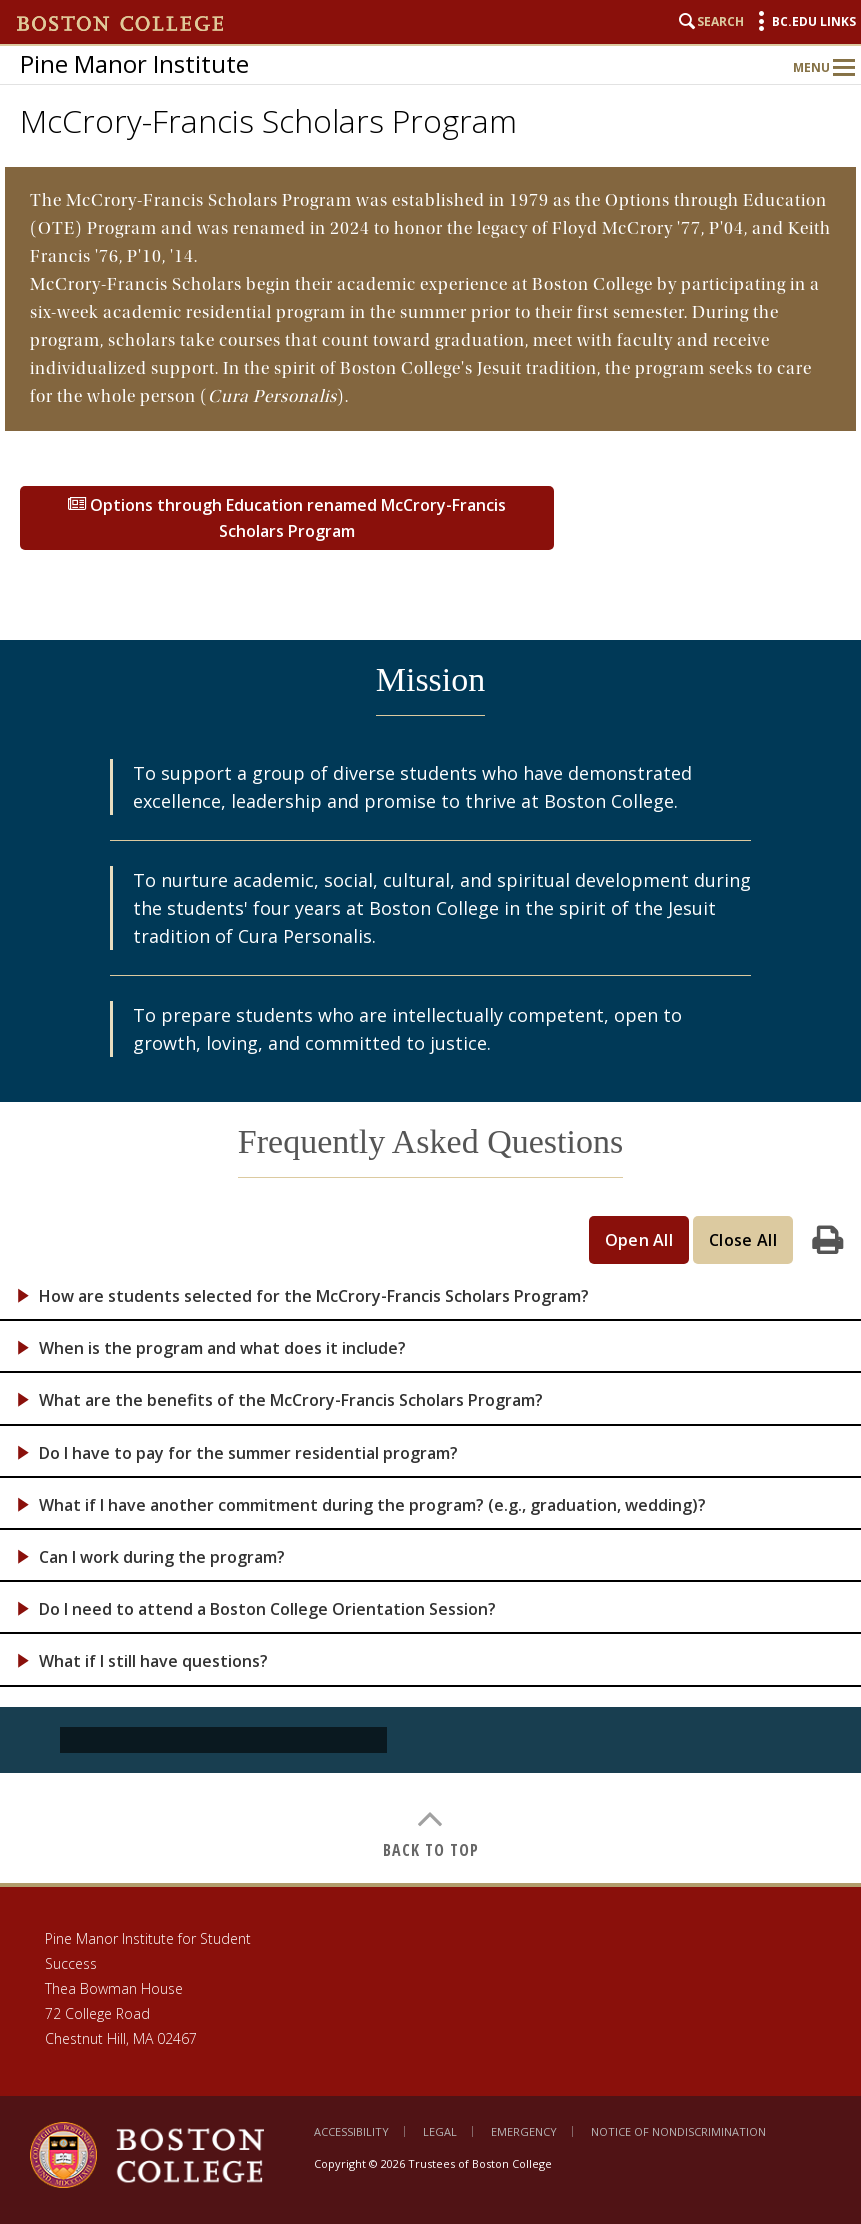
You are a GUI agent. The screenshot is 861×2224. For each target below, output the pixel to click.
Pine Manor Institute (134, 63)
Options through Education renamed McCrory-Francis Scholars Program (287, 518)
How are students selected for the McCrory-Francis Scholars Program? (314, 1296)
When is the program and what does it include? (222, 1348)
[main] (430, 1025)
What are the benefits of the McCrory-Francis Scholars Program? (291, 1400)
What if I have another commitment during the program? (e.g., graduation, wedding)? (372, 1505)
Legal (440, 2131)
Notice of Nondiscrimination (678, 2131)
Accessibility (351, 2131)
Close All (743, 1240)
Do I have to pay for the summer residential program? (248, 1453)
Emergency (524, 2131)
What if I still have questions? (153, 1661)
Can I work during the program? (162, 1557)
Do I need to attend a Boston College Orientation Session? (267, 1609)
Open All (639, 1240)
